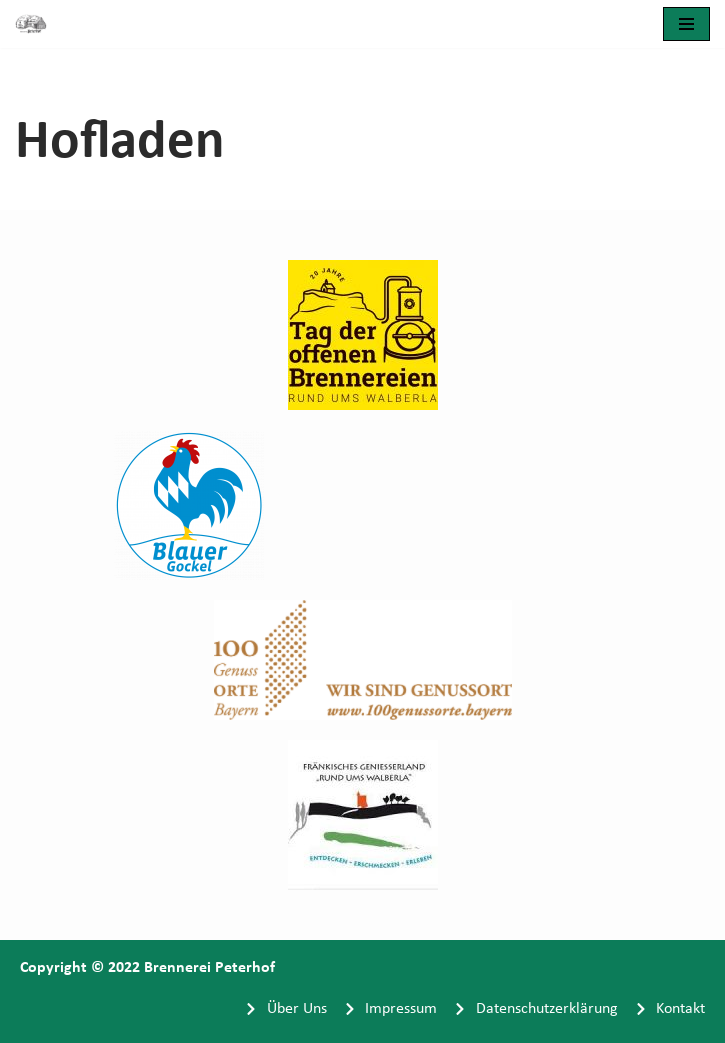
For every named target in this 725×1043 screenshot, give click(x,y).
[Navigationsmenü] (686, 24)
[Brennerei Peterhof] (36, 24)
